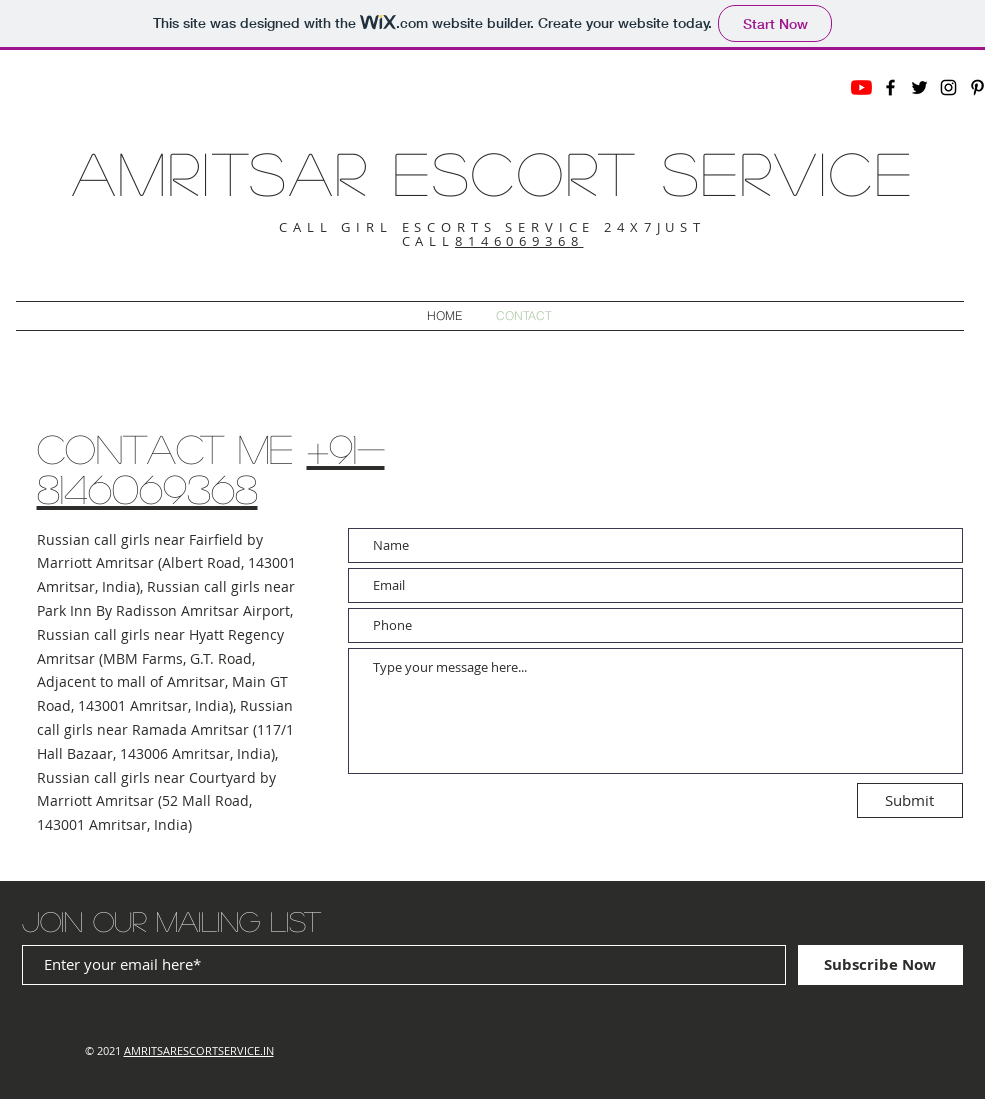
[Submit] (910, 800)
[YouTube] (861, 87)
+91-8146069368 (211, 468)
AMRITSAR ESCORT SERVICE (493, 172)
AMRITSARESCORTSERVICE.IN (199, 1050)
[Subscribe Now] (880, 965)
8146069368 (519, 241)
